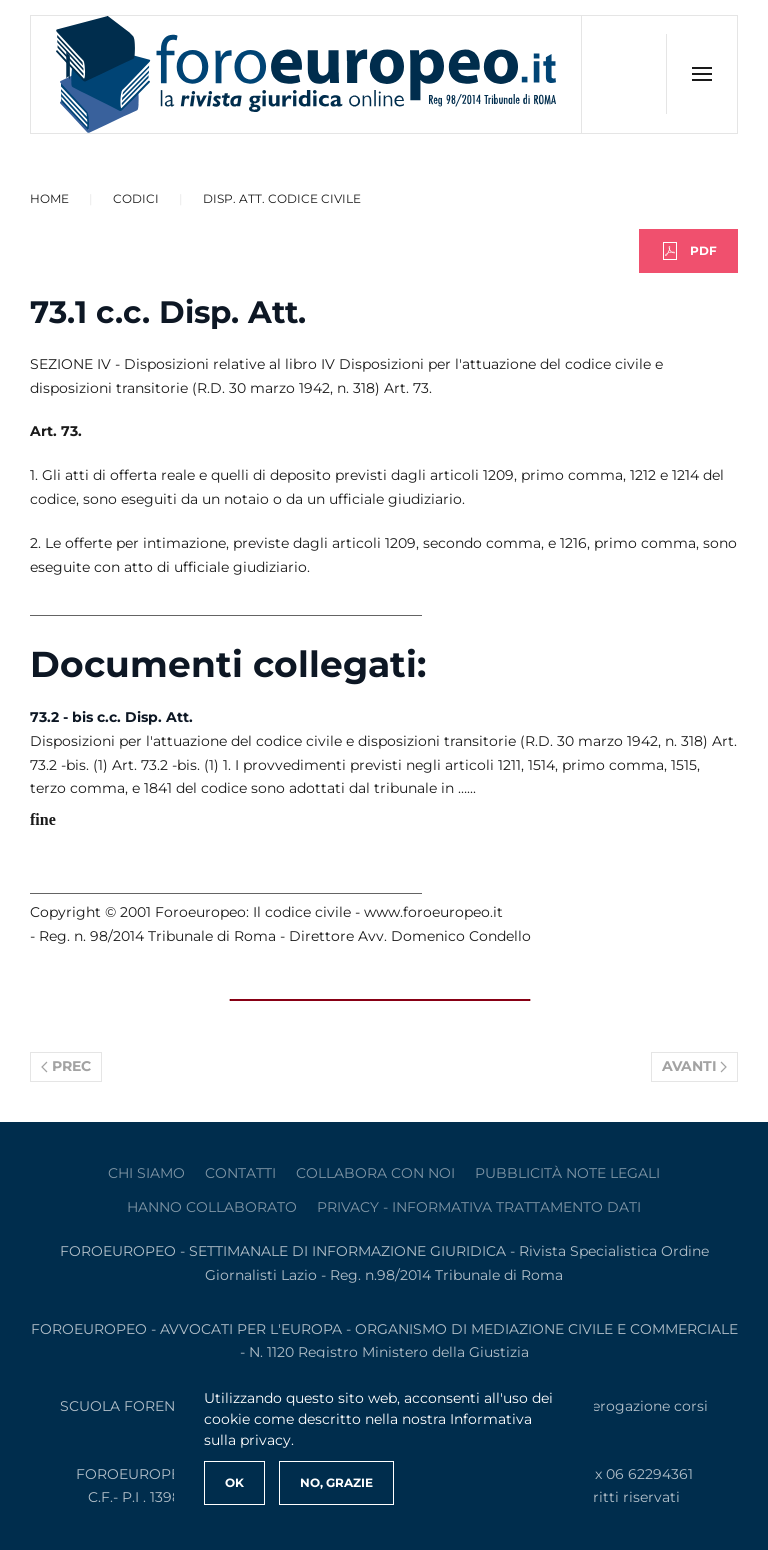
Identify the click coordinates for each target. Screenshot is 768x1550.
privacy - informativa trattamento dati (479, 1207)
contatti (240, 1173)
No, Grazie (336, 1482)
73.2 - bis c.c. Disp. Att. (111, 717)
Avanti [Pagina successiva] (695, 1066)
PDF (688, 251)
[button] (701, 74)
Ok (234, 1482)
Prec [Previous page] (66, 1066)
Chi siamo (146, 1173)
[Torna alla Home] (306, 74)
